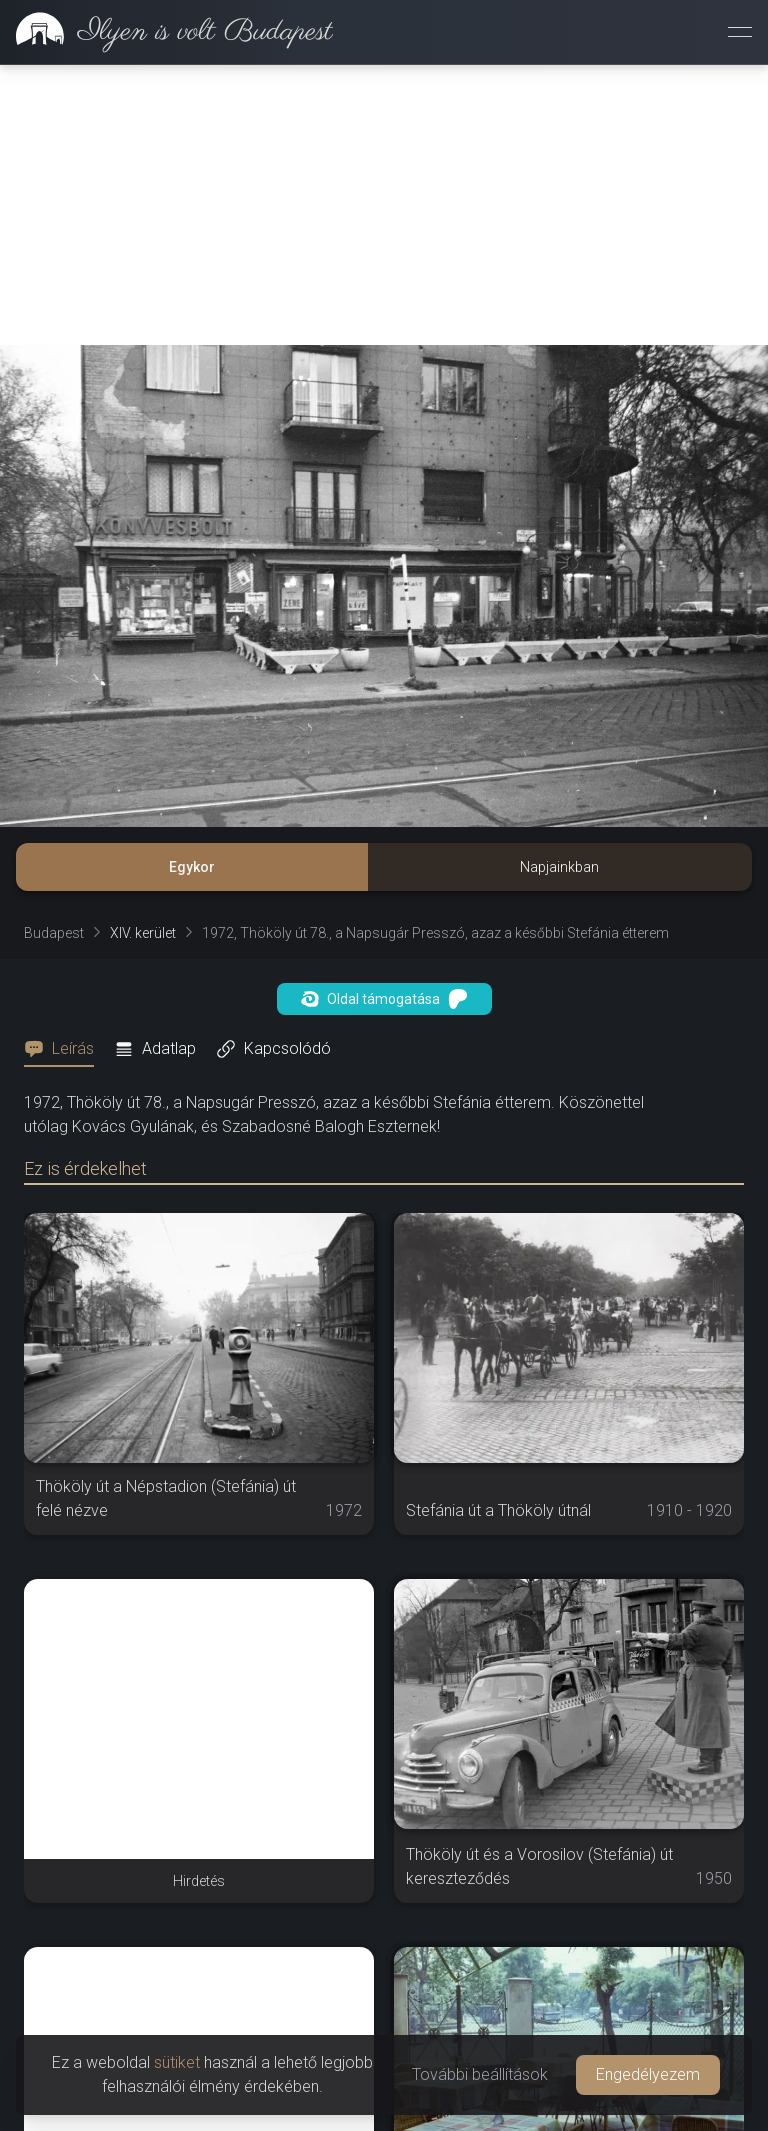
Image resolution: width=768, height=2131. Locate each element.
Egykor (192, 867)
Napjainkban (559, 867)
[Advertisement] (384, 205)
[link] (166, 32)
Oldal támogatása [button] (384, 999)
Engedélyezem (648, 2074)
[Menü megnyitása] (740, 32)
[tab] (65, 1049)
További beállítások (480, 2074)
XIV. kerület (143, 933)
